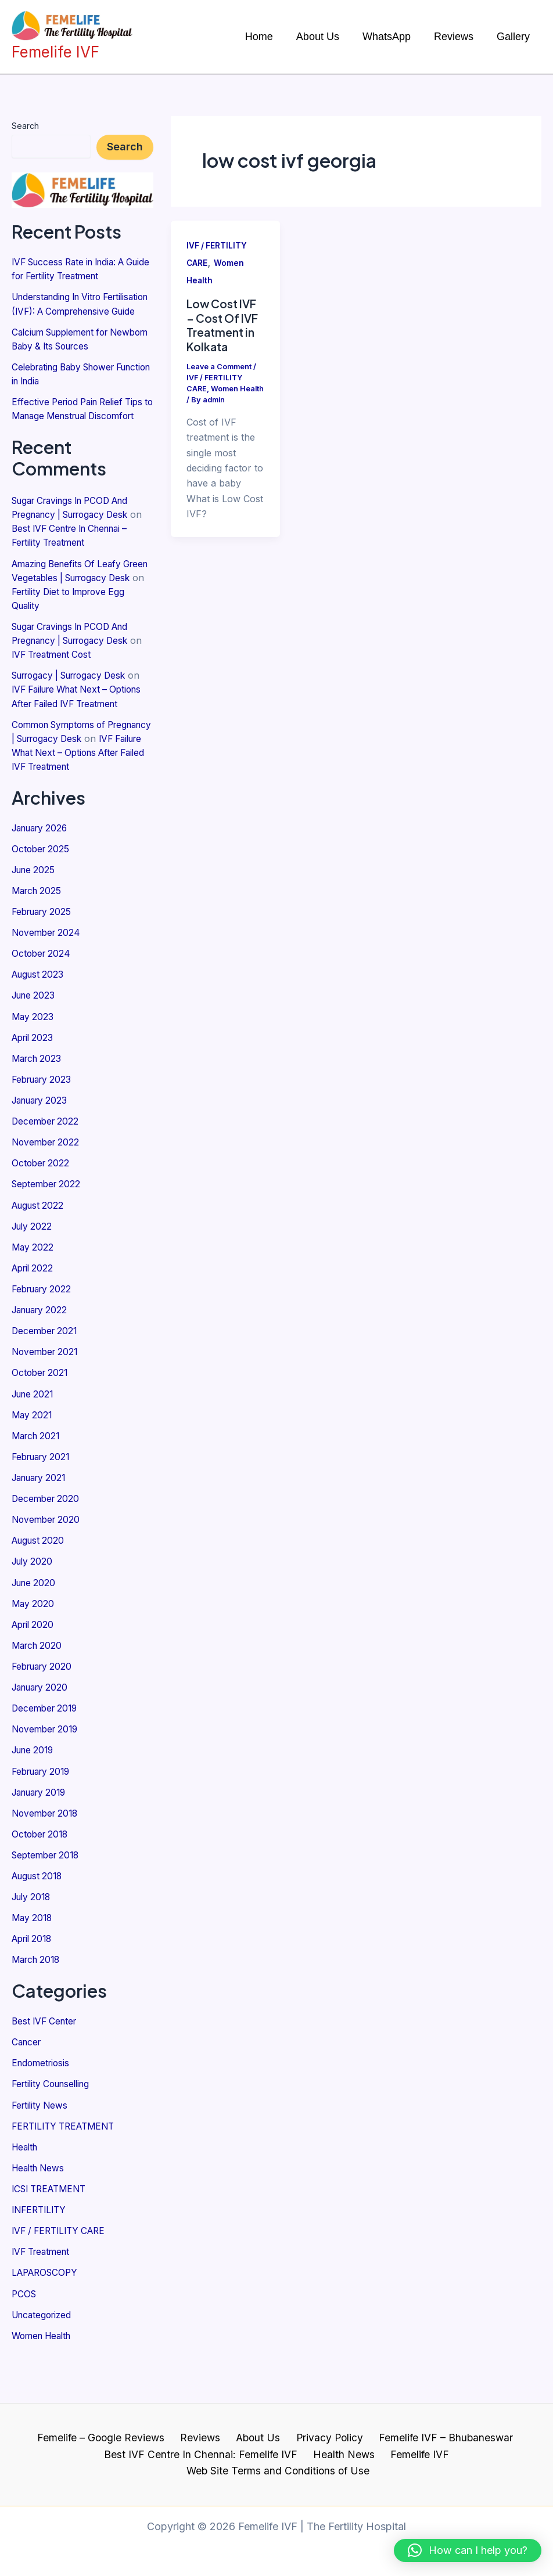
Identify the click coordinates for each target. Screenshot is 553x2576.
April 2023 (34, 1091)
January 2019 (42, 1843)
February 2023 (44, 1133)
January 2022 (42, 1362)
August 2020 (40, 1592)
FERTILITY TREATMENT (67, 2176)
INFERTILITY (41, 2259)
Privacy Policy (324, 2454)
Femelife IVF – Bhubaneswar (437, 2454)
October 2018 (41, 1885)
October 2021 (41, 1425)
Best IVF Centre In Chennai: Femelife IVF (110, 2471)
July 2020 (34, 1613)
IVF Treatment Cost (69, 681)
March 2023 (38, 1112)
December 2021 (46, 1383)
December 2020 (47, 1551)
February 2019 (44, 1822)
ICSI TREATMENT (52, 2238)
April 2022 (34, 1321)
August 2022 (39, 1258)
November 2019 (47, 1780)
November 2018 (47, 1864)
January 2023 (42, 1153)
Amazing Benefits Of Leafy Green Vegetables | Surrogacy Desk (78, 604)
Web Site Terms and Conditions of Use (453, 2471)
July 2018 (33, 1948)
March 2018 (38, 2010)
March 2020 (39, 1697)
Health (26, 2197)
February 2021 (44, 1509)
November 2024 (48, 986)
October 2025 (42, 903)
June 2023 (35, 1049)
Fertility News (41, 2155)
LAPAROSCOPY (47, 2322)
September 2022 (48, 1237)
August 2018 (39, 1927)
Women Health (44, 2385)
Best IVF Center (46, 2071)
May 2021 (33, 1467)
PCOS (25, 2343)
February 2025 (44, 965)
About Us (257, 2454)
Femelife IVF (319, 2471)
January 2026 (43, 882)
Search (25, 126)
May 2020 (34, 1655)
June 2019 (35, 1801)
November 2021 (47, 1404)
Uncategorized (44, 2364)
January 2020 (43, 1739)
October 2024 (42, 1007)
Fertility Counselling (54, 2134)
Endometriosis (42, 2113)
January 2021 (42, 1530)
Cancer (28, 2092)
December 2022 (47, 1174)
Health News (40, 2218)
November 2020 (48, 1571)
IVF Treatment (43, 2301)
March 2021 (38, 1488)
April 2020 (35, 1676)
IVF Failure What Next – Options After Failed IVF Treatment (72, 730)
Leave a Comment (219, 365)
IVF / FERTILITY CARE (62, 2280)
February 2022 (44, 1342)
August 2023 (39, 1028)
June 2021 (35, 1446)
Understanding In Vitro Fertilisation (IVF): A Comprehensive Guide (62, 310)
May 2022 (33, 1300)
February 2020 (44, 1718)
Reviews (203, 2454)
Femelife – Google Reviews (108, 2454)
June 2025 (35, 923)
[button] (467, 2550)
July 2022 (33, 1279)
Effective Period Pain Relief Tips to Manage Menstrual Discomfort (82, 429)
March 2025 (38, 944)
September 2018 (48, 1906)
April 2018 (34, 1989)
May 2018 (33, 1969)
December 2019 (46, 1760)
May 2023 (33, 1070)
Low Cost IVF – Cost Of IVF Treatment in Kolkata (224, 325)
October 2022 (42, 1216)
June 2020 (35, 1634)
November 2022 (47, 1195)
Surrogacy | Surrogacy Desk (75, 702)
